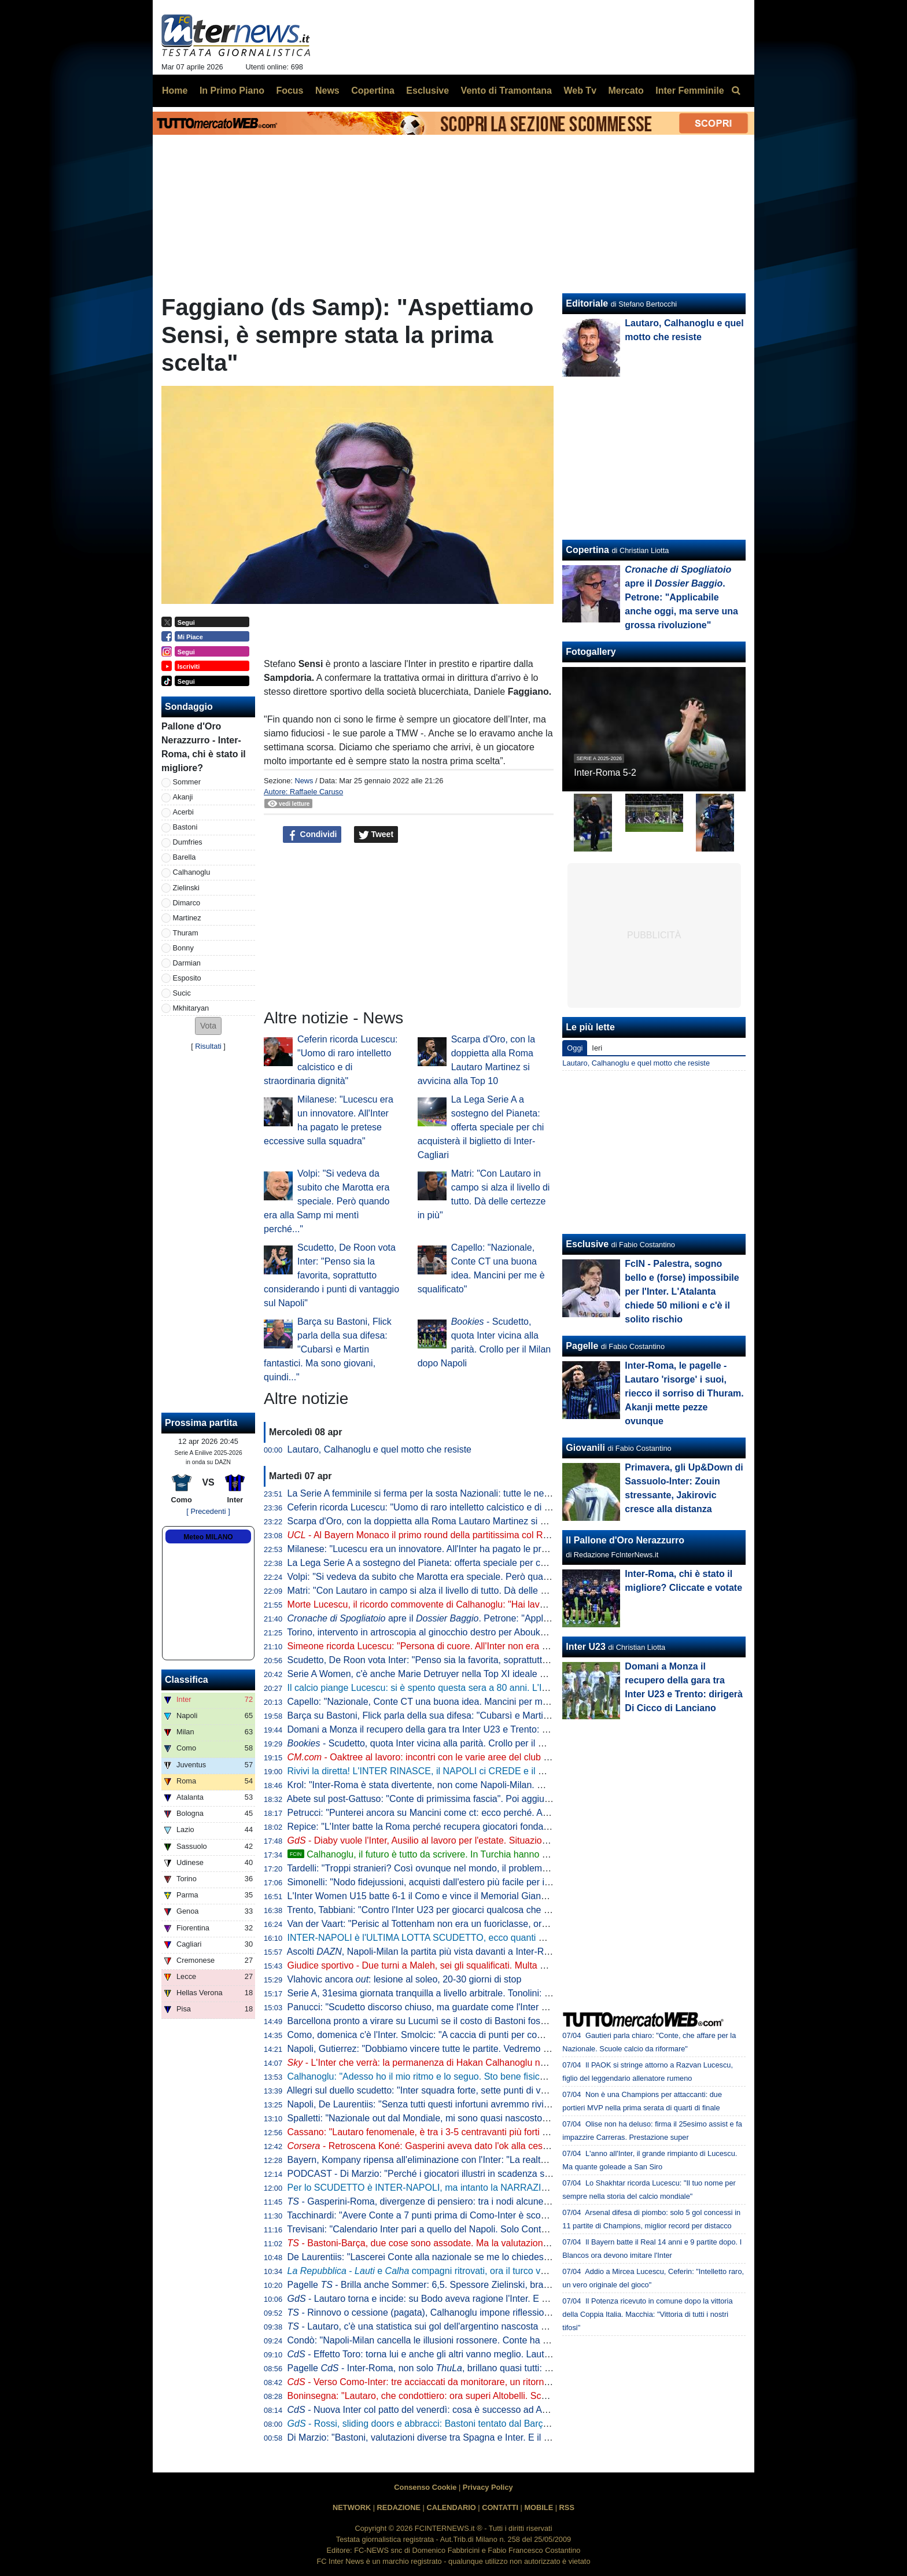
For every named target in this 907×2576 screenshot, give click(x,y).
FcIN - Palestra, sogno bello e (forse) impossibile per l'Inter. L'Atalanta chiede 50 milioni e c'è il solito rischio (682, 1291)
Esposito (187, 978)
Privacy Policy (488, 2487)
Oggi (574, 1048)
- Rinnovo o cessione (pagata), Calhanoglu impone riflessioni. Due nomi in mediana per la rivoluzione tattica (515, 2312)
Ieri (597, 1048)
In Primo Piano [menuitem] (232, 90)
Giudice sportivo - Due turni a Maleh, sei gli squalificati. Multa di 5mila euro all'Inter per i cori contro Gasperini (510, 1965)
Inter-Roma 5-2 (605, 772)
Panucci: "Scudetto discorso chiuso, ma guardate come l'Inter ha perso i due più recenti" (468, 2007)
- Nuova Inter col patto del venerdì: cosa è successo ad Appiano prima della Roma (466, 2410)
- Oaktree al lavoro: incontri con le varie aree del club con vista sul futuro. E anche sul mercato (498, 1757)
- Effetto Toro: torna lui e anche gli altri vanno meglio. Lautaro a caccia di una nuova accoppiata (492, 2354)
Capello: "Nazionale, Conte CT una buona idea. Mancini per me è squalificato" (447, 1702)
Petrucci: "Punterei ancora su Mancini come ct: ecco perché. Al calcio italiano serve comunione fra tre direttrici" (514, 1813)
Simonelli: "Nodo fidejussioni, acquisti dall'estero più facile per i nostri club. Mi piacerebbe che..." (484, 1882)
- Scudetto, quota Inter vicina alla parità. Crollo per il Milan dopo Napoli (449, 1743)
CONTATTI (500, 2507)
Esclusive (587, 1244)
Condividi (312, 835)
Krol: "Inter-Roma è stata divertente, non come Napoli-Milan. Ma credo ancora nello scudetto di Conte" (497, 1785)
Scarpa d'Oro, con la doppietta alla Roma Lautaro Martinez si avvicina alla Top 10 (454, 1521)
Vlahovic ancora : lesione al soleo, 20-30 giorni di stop (404, 1979)
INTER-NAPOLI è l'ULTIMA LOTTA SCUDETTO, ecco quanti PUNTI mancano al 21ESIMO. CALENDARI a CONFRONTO (537, 1938)
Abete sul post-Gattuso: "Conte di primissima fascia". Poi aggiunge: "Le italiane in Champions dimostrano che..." (517, 1799)
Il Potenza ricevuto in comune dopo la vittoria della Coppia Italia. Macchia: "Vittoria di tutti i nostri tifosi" (647, 2314)
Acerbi (183, 812)
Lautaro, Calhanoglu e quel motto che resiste (379, 1449)
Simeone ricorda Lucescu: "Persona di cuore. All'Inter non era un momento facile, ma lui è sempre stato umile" (513, 1646)
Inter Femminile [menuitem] (689, 90)
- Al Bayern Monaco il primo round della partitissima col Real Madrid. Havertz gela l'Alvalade (486, 1535)
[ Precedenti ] (208, 1511)
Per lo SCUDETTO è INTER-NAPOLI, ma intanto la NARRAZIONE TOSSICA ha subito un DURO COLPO (504, 2187)
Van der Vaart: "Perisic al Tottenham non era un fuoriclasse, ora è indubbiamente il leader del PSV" (489, 1924)
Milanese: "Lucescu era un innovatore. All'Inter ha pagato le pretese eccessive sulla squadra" (477, 1549)
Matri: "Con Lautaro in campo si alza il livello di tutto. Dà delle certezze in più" (445, 1590)
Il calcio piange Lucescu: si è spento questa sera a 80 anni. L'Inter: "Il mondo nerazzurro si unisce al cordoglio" (513, 1688)
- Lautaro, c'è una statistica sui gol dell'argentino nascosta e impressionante (449, 2326)
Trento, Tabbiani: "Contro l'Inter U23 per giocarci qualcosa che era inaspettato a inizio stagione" (482, 1910)
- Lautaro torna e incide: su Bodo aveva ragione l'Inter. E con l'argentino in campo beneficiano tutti (498, 2299)
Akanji (183, 797)
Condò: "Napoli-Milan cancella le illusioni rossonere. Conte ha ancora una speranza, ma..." (473, 2340)
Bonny (183, 948)
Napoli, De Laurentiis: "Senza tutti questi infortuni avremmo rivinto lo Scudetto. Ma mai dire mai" (483, 2104)
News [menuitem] (327, 90)
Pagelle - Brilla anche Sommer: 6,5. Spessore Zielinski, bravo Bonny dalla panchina (465, 2285)
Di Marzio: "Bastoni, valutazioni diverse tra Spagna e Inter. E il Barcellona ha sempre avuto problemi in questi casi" (522, 2437)
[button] (208, 1026)
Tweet (376, 835)
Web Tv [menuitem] (579, 90)
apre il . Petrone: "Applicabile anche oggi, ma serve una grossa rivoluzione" (523, 1618)
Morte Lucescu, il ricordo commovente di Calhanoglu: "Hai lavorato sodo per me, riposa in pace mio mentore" (511, 1604)
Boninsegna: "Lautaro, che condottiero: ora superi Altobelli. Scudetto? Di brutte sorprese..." (473, 2396)
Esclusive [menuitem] (427, 90)
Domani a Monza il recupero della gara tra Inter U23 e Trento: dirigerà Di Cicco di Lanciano (473, 1729)
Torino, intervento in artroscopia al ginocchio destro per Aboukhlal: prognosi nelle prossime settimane (493, 1632)
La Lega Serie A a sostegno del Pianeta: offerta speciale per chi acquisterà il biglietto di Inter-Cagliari (481, 1127)
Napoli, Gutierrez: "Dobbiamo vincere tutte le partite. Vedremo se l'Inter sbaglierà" (454, 2049)
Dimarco (187, 902)
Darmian (187, 963)
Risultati (208, 1046)
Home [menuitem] (174, 90)
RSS (566, 2507)
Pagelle (582, 1346)
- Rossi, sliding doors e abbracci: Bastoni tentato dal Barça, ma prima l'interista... (463, 2423)
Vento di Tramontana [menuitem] (506, 90)
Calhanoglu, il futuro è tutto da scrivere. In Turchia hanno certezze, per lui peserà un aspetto (485, 1854)
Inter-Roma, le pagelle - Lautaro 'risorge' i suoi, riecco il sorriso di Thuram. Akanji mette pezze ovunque (684, 1393)
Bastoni (185, 827)
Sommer (187, 781)
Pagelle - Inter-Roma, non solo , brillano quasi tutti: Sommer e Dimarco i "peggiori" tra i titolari (501, 2368)
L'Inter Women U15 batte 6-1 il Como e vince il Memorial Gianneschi (427, 1896)
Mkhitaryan (191, 1008)
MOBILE (538, 2507)
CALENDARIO (450, 2507)
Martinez (187, 917)
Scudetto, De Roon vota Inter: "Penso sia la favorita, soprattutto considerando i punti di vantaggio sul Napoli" (331, 1275)
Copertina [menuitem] (372, 90)
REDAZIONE (399, 2507)
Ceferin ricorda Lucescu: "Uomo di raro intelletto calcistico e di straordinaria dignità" (458, 1507)
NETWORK (352, 2507)
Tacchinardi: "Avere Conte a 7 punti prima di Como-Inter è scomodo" (427, 2215)
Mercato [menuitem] (625, 90)
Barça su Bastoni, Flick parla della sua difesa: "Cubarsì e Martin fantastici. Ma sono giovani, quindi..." (328, 1349)
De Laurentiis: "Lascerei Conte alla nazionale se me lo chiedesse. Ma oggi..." (445, 2257)
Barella (184, 857)
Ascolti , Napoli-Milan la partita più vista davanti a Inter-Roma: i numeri (443, 1951)
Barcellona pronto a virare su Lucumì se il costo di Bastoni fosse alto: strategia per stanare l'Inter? (487, 2021)
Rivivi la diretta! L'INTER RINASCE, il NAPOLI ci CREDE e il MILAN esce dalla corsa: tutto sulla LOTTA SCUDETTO (526, 1771)
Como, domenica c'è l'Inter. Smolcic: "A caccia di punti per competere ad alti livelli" (455, 2035)
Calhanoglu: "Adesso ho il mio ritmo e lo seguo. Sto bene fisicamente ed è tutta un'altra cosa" (478, 2076)
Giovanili (585, 1448)
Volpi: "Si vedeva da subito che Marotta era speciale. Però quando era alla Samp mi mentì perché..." (326, 1201)
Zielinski (186, 887)
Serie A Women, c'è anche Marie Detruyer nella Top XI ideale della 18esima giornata (460, 1674)
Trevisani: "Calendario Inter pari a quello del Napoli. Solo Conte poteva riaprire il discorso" (471, 2229)
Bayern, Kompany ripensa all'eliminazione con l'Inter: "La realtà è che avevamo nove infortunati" (483, 2160)
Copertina (587, 550)
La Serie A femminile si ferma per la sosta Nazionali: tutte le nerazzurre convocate (455, 1493)
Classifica (186, 1680)
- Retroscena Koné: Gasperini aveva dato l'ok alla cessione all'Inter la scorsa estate (476, 2146)
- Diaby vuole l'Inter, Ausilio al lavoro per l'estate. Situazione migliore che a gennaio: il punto (485, 1840)
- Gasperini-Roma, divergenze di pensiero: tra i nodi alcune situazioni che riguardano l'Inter (480, 2201)
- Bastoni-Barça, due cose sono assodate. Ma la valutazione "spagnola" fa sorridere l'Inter (478, 2243)
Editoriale (587, 303)
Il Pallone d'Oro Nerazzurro (625, 1540)
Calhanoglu (192, 872)
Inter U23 (585, 1647)
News (303, 780)
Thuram (185, 932)
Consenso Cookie (425, 2487)
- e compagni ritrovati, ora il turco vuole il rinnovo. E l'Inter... (464, 2271)
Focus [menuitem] (289, 90)
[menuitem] (736, 90)
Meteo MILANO (208, 1537)
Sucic (182, 993)
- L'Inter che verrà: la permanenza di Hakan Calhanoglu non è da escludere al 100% (468, 2063)
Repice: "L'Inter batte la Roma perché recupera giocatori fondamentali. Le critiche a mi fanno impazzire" (512, 1826)
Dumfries (187, 842)
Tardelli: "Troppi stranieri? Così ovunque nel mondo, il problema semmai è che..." (452, 1868)
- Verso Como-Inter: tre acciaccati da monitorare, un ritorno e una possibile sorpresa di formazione (498, 2382)
